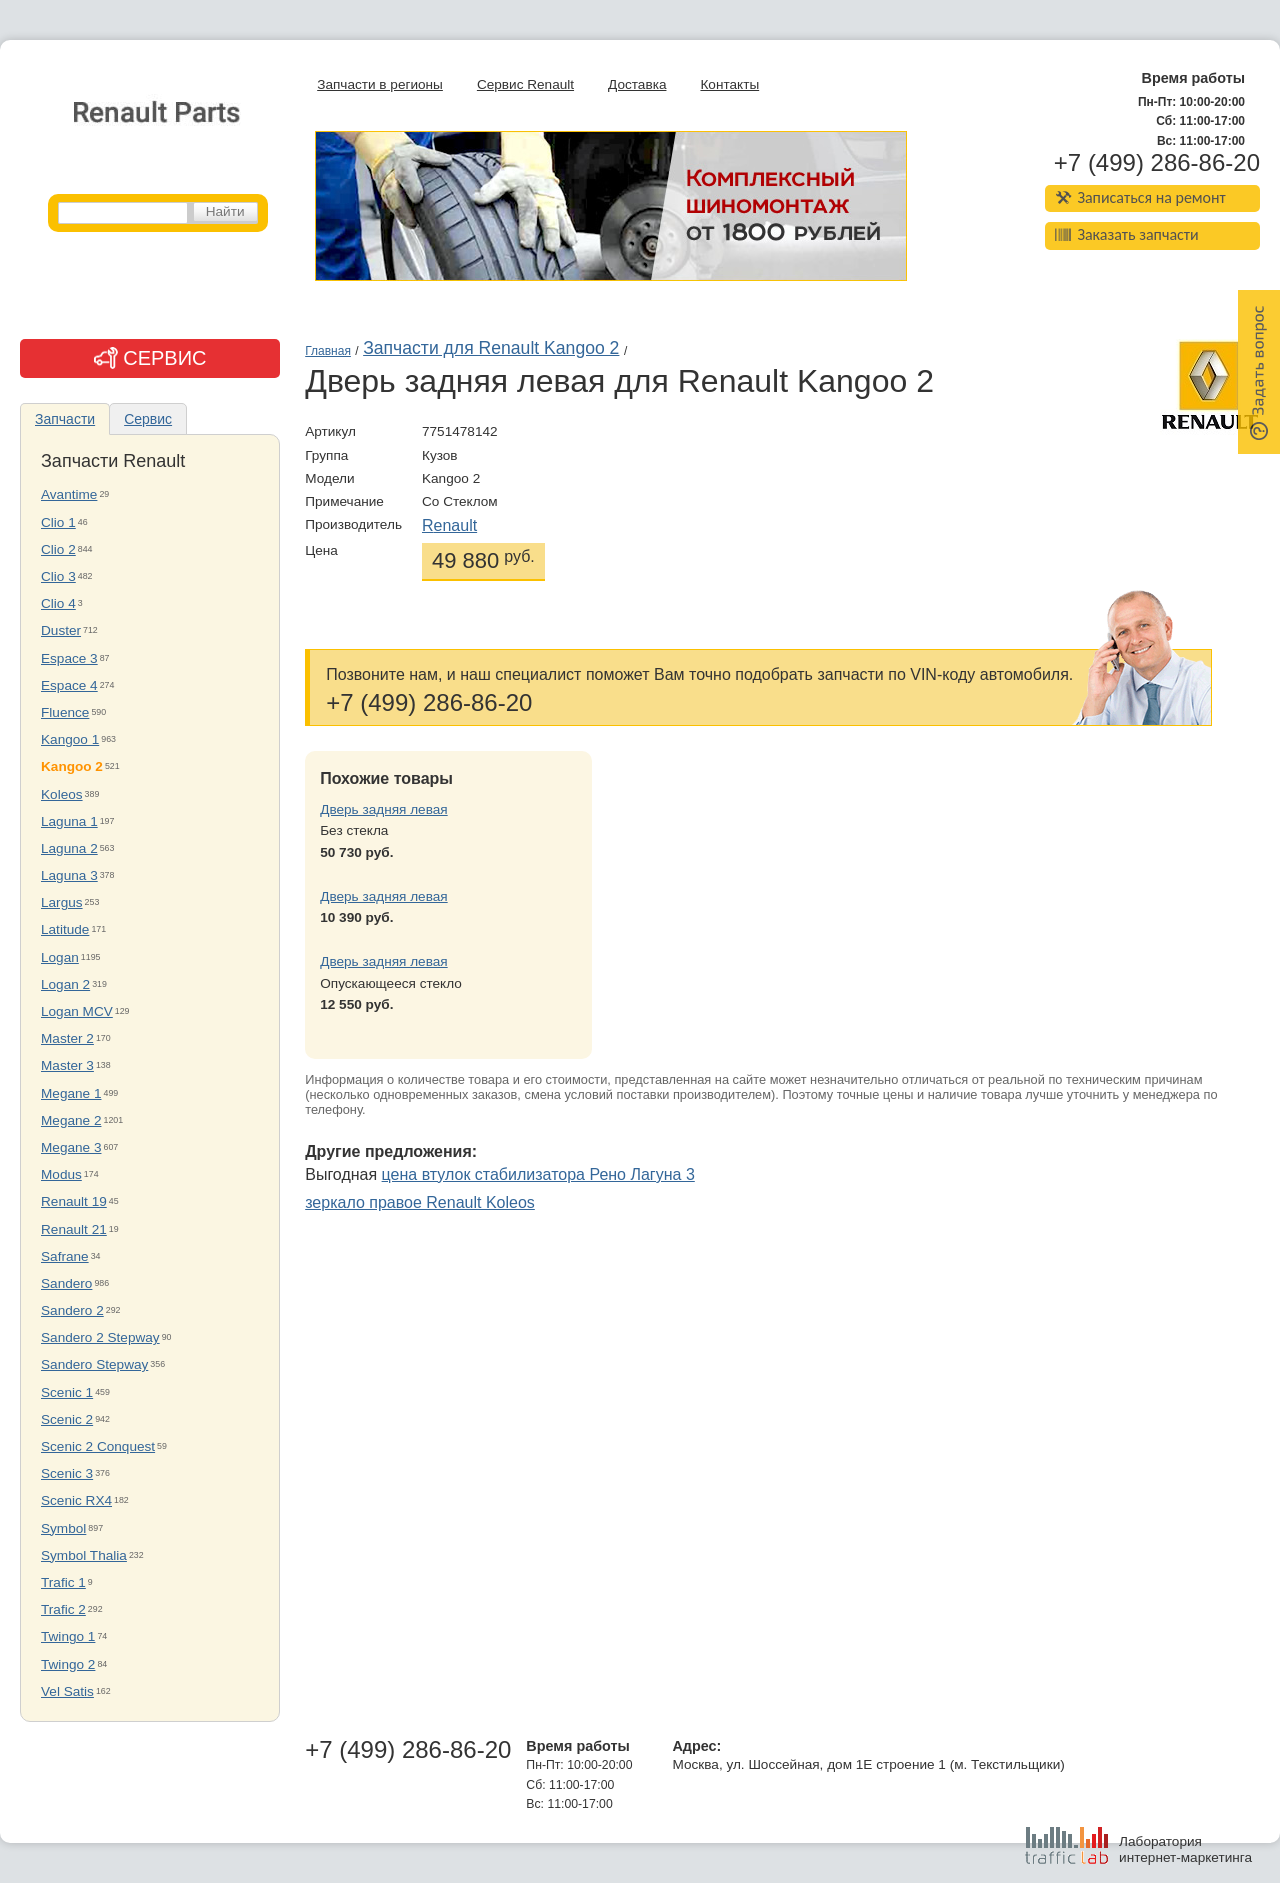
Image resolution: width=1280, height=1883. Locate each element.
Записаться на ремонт (1140, 197)
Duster (61, 630)
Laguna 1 (69, 821)
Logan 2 (65, 984)
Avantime (69, 494)
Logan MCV (77, 1011)
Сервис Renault (525, 84)
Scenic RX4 (76, 1500)
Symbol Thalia (84, 1555)
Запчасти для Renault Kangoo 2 (491, 348)
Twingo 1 (68, 1636)
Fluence (65, 712)
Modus (61, 1174)
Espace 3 (69, 658)
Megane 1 (71, 1093)
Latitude (65, 929)
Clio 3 (58, 576)
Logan (60, 957)
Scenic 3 (67, 1473)
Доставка (637, 84)
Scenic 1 (67, 1392)
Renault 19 (74, 1201)
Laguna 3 (69, 875)
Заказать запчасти (1127, 234)
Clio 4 (58, 603)
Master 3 (67, 1065)
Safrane (65, 1256)
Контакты (729, 84)
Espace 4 (69, 685)
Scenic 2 (67, 1419)
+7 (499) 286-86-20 (1157, 163)
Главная (328, 351)
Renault (449, 525)
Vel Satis (67, 1691)
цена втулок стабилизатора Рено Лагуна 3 (538, 1174)
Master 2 (67, 1038)
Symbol (63, 1528)
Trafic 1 (63, 1582)
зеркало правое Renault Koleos (420, 1202)
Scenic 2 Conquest (98, 1446)
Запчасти (65, 419)
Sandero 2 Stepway (100, 1337)
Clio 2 (58, 549)
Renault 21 (74, 1229)
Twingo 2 (68, 1664)
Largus (62, 902)
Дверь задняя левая (383, 809)
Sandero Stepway (94, 1364)
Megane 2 (71, 1120)
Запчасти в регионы (380, 84)
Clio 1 (58, 522)
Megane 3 (71, 1147)
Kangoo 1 (70, 739)
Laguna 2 (69, 848)
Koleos (62, 794)
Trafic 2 (63, 1609)
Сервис (148, 419)
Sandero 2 (72, 1310)
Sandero (66, 1283)
